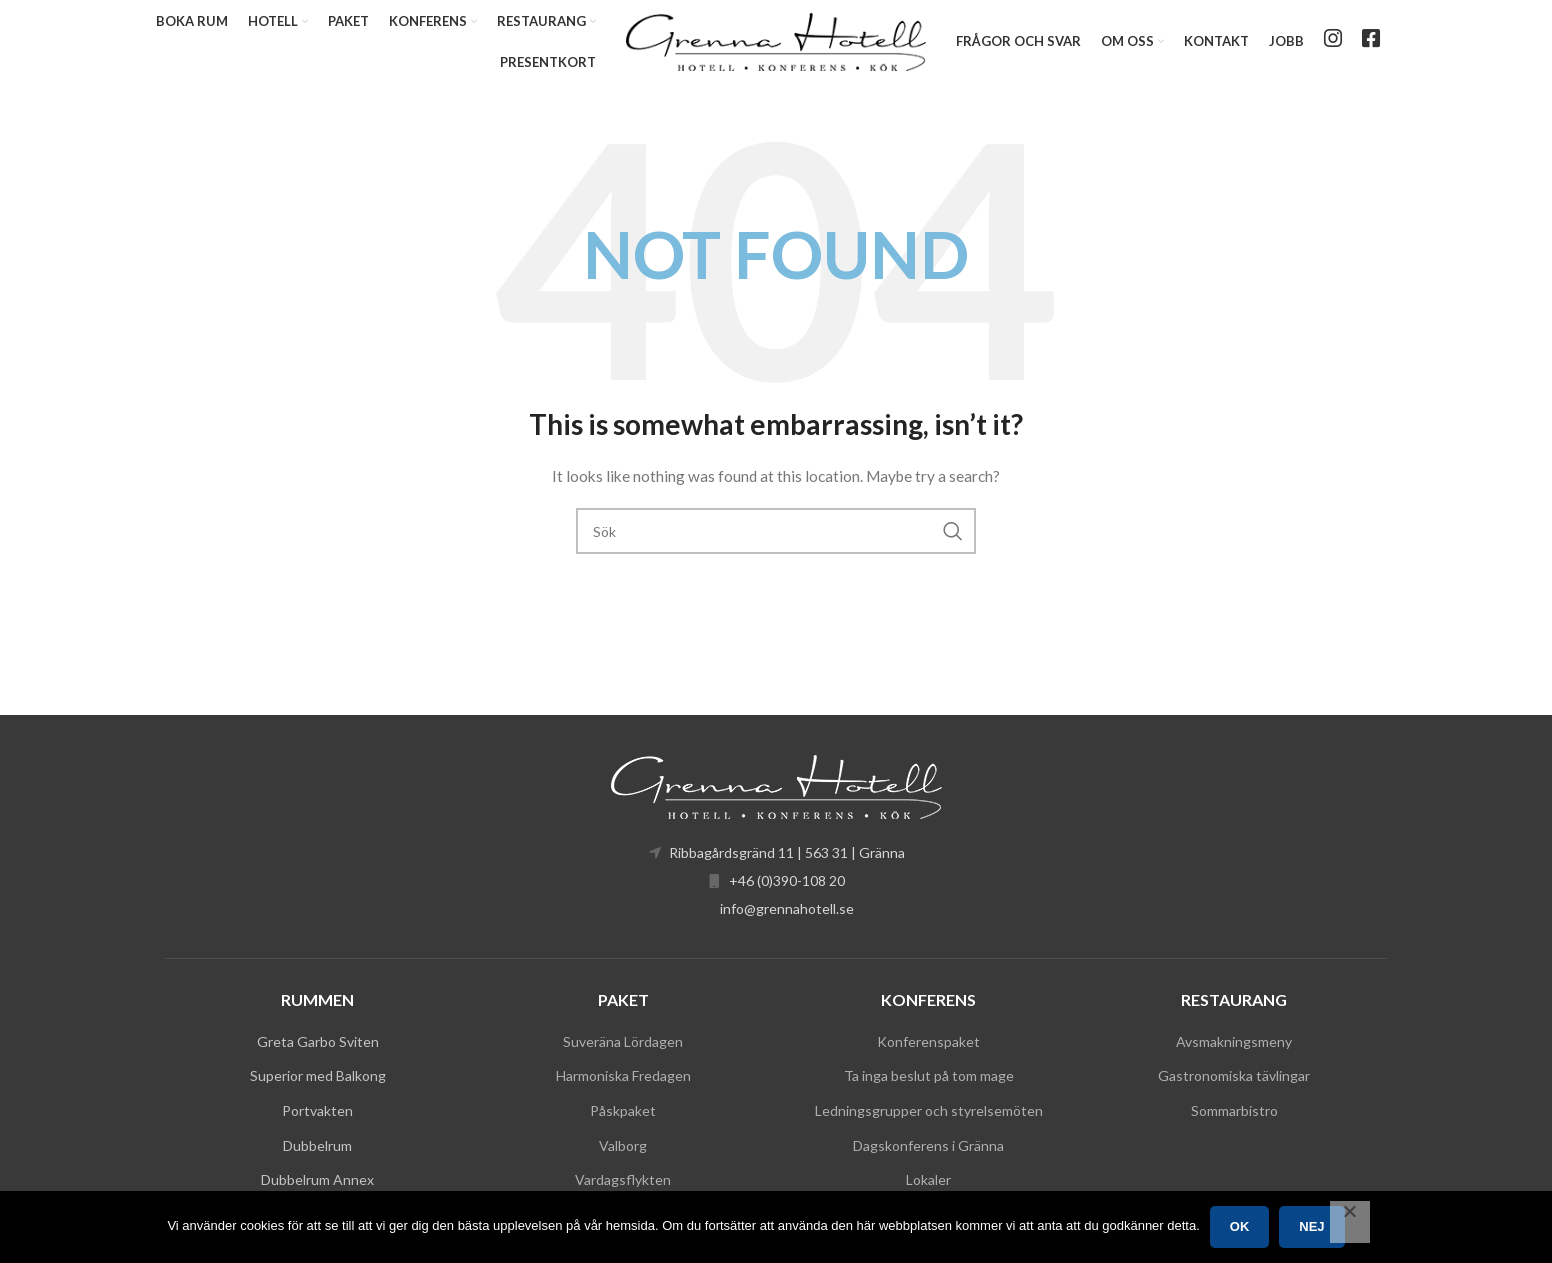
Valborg (623, 1146)
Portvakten (317, 1111)
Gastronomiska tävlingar (1234, 1076)
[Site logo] (776, 40)
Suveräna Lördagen (623, 1042)
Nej (1311, 1226)
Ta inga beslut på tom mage (929, 1076)
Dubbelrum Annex (317, 1180)
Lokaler (928, 1180)
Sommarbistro (1234, 1111)
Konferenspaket (928, 1042)
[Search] (776, 533)
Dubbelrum (317, 1146)
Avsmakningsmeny (1234, 1042)
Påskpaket (623, 1111)
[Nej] (1350, 1222)
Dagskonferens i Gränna (928, 1146)
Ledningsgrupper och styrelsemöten (929, 1111)
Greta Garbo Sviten (318, 1042)
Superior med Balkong (318, 1076)
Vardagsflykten (623, 1180)
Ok (1240, 1226)
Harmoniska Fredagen (623, 1076)
